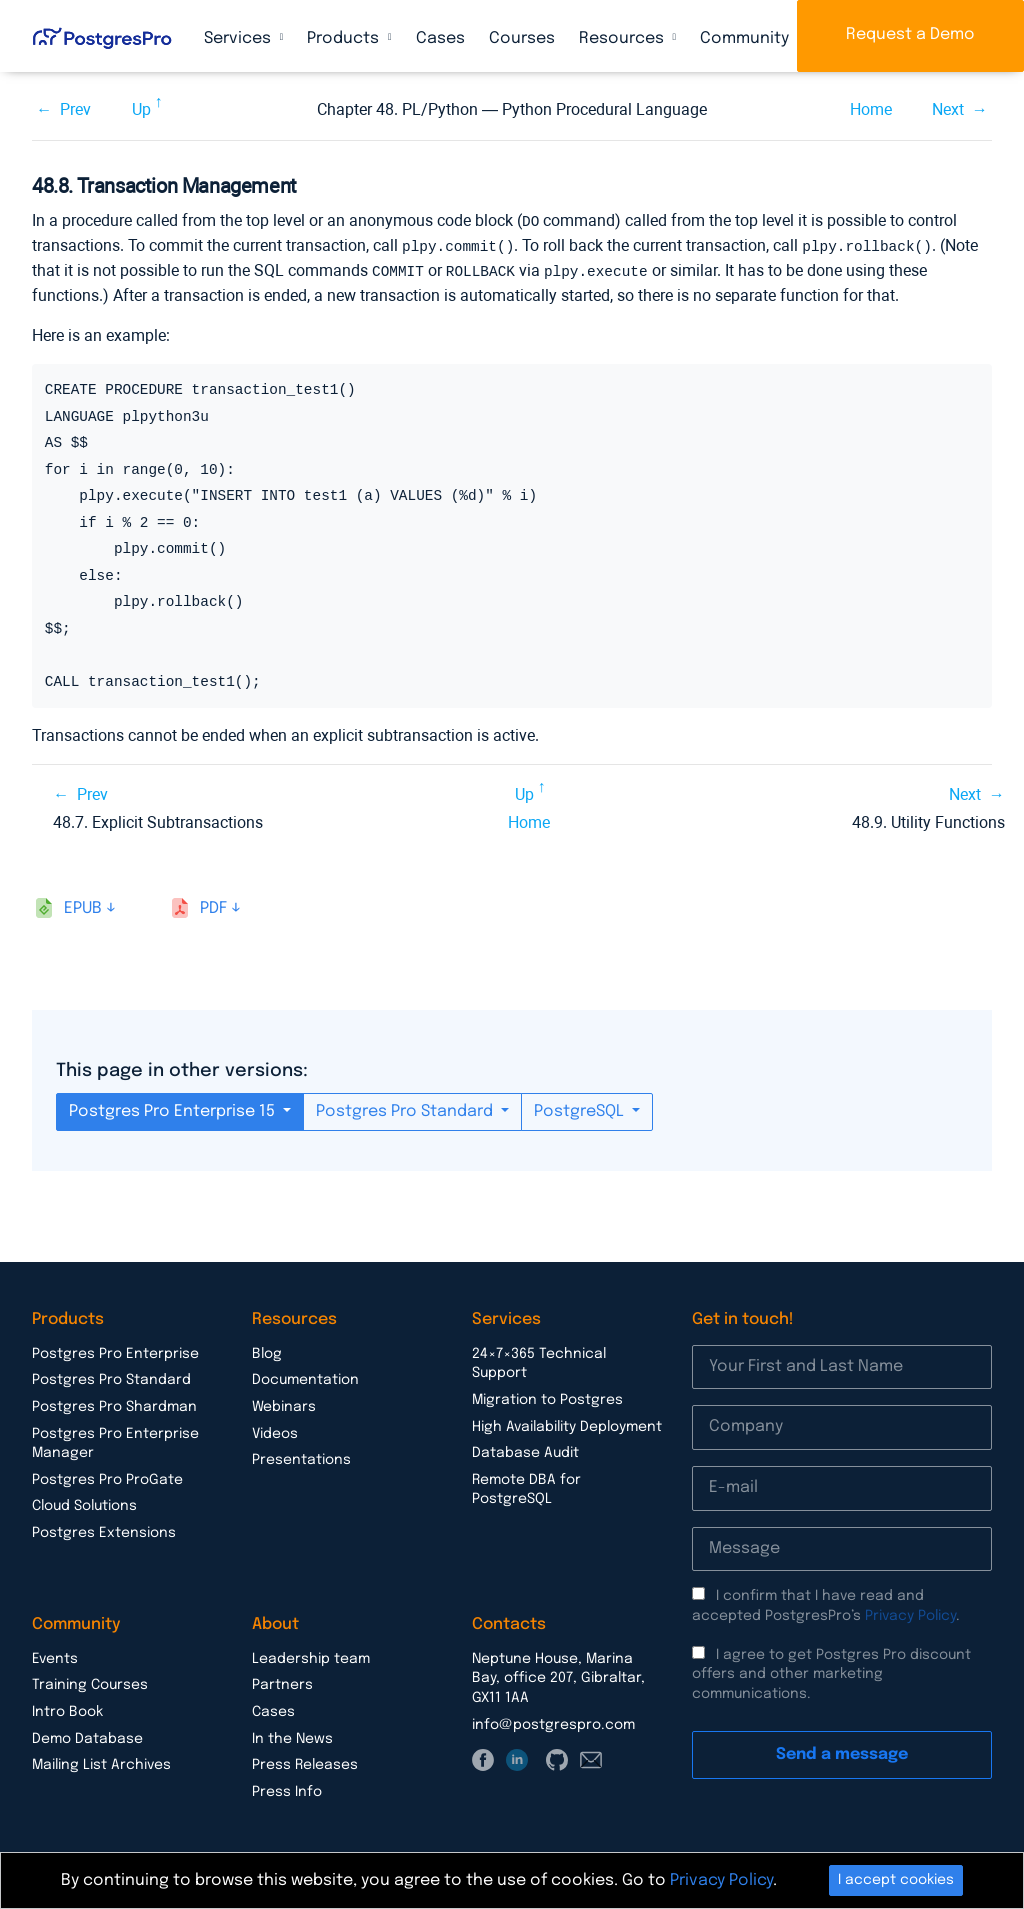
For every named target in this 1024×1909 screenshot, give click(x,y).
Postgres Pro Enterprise (115, 1351)
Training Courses (90, 1682)
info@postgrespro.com (553, 1722)
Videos (275, 1431)
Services (239, 38)
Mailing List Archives (101, 1762)
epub (83, 905)
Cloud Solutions (84, 1503)
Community (746, 38)
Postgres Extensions (104, 1530)
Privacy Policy (910, 1613)
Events (55, 1656)
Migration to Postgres (547, 1397)
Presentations (301, 1457)
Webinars (284, 1404)
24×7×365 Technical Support (539, 1361)
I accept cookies (896, 1880)
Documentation (305, 1377)
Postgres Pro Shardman (114, 1404)
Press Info (287, 1789)
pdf (213, 905)
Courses (522, 38)
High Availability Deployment (567, 1424)
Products (345, 38)
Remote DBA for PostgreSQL (526, 1487)
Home (871, 109)
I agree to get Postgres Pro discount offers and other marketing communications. (831, 1671)
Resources (623, 38)
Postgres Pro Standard (406, 1108)
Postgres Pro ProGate (107, 1477)
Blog (267, 1351)
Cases (440, 38)
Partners (282, 1682)
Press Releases (305, 1762)
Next (948, 109)
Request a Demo (910, 34)
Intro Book (67, 1709)
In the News (292, 1736)
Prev (75, 109)
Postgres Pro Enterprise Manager (115, 1441)
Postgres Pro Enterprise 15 (174, 1108)
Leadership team (311, 1656)
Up (141, 109)
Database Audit (525, 1450)
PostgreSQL (581, 1108)
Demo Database (87, 1736)
